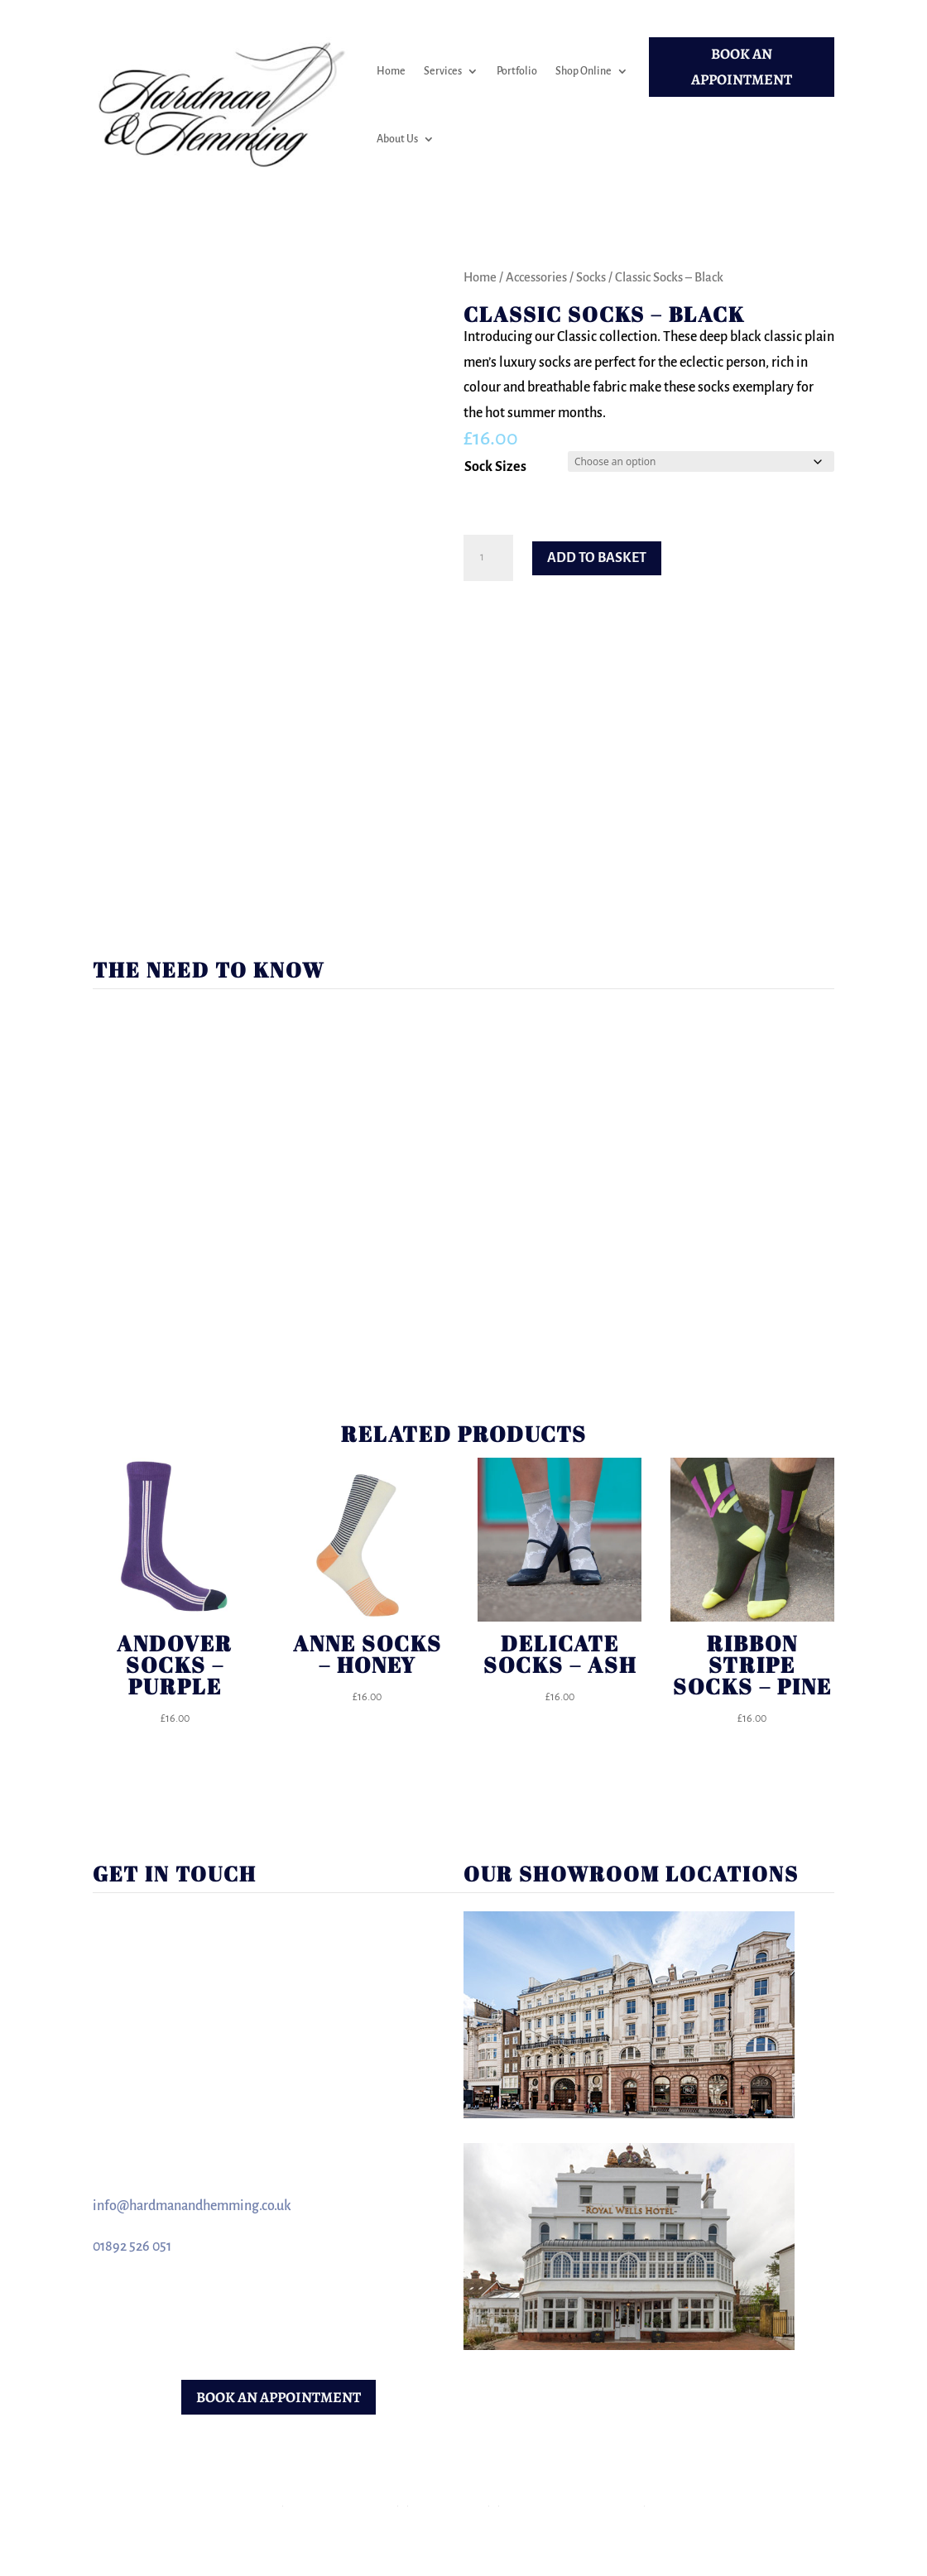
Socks (591, 277)
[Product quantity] (488, 558)
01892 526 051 (132, 2246)
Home (391, 71)
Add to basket (596, 557)
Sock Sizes (495, 466)
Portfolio (517, 71)
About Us (397, 139)
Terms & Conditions (340, 2500)
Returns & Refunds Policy (572, 2500)
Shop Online (583, 71)
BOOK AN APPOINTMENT (741, 66)
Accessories (536, 277)
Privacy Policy (448, 2500)
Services (443, 71)
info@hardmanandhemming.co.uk (192, 2206)
